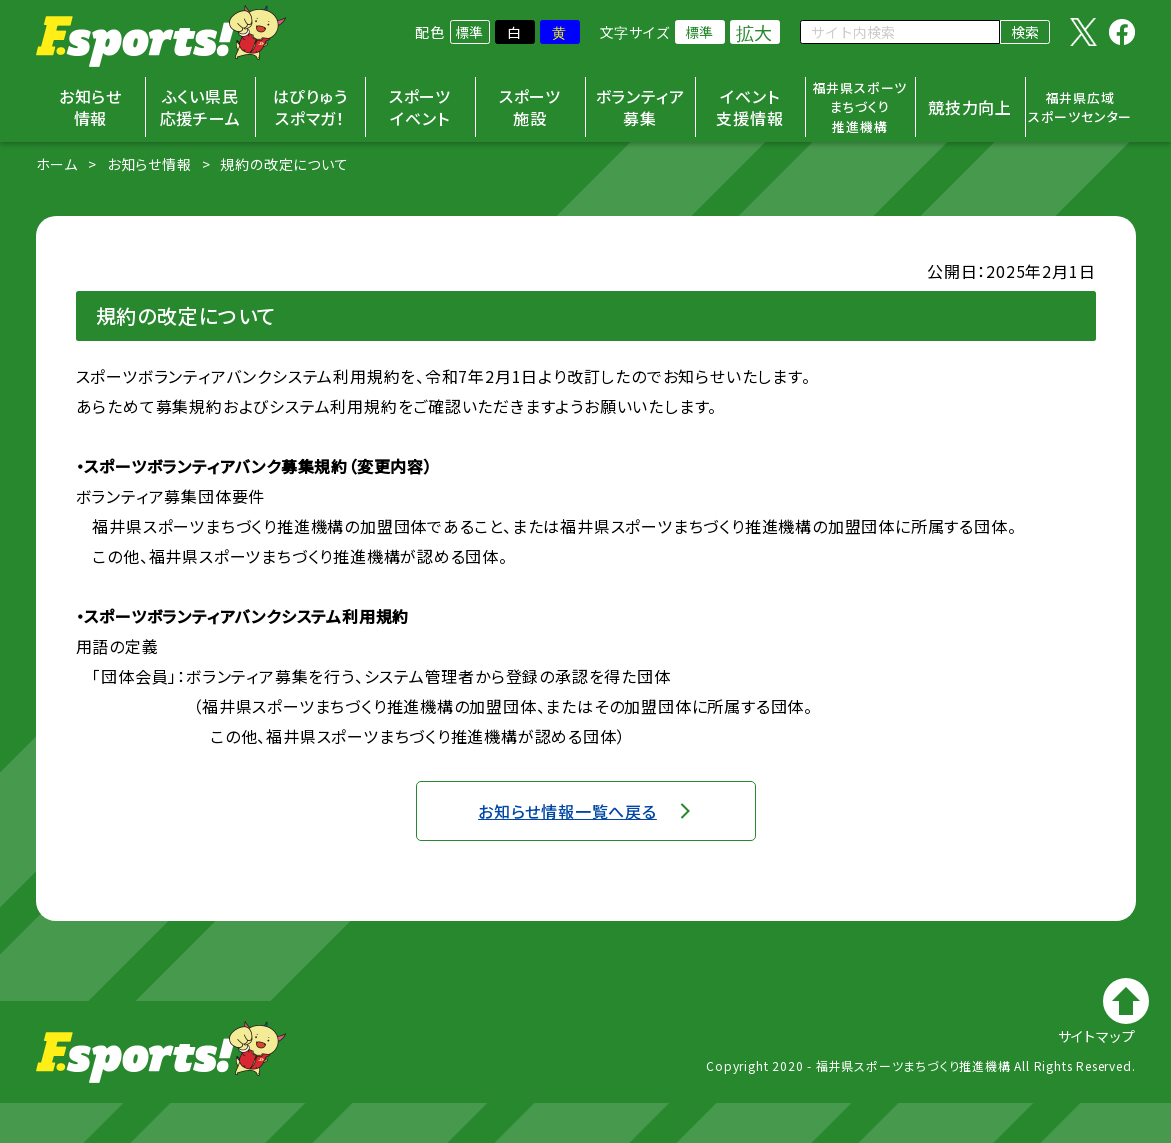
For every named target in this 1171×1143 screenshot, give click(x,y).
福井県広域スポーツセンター (1080, 107)
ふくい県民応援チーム (200, 107)
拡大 (755, 32)
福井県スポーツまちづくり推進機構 (860, 107)
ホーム (57, 164)
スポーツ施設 (530, 107)
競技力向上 (970, 107)
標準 (470, 32)
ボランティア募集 (640, 107)
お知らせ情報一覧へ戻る (567, 811)
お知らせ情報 (90, 107)
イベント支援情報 (749, 107)
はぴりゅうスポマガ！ (310, 107)
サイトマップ (1097, 1036)
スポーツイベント (420, 107)
